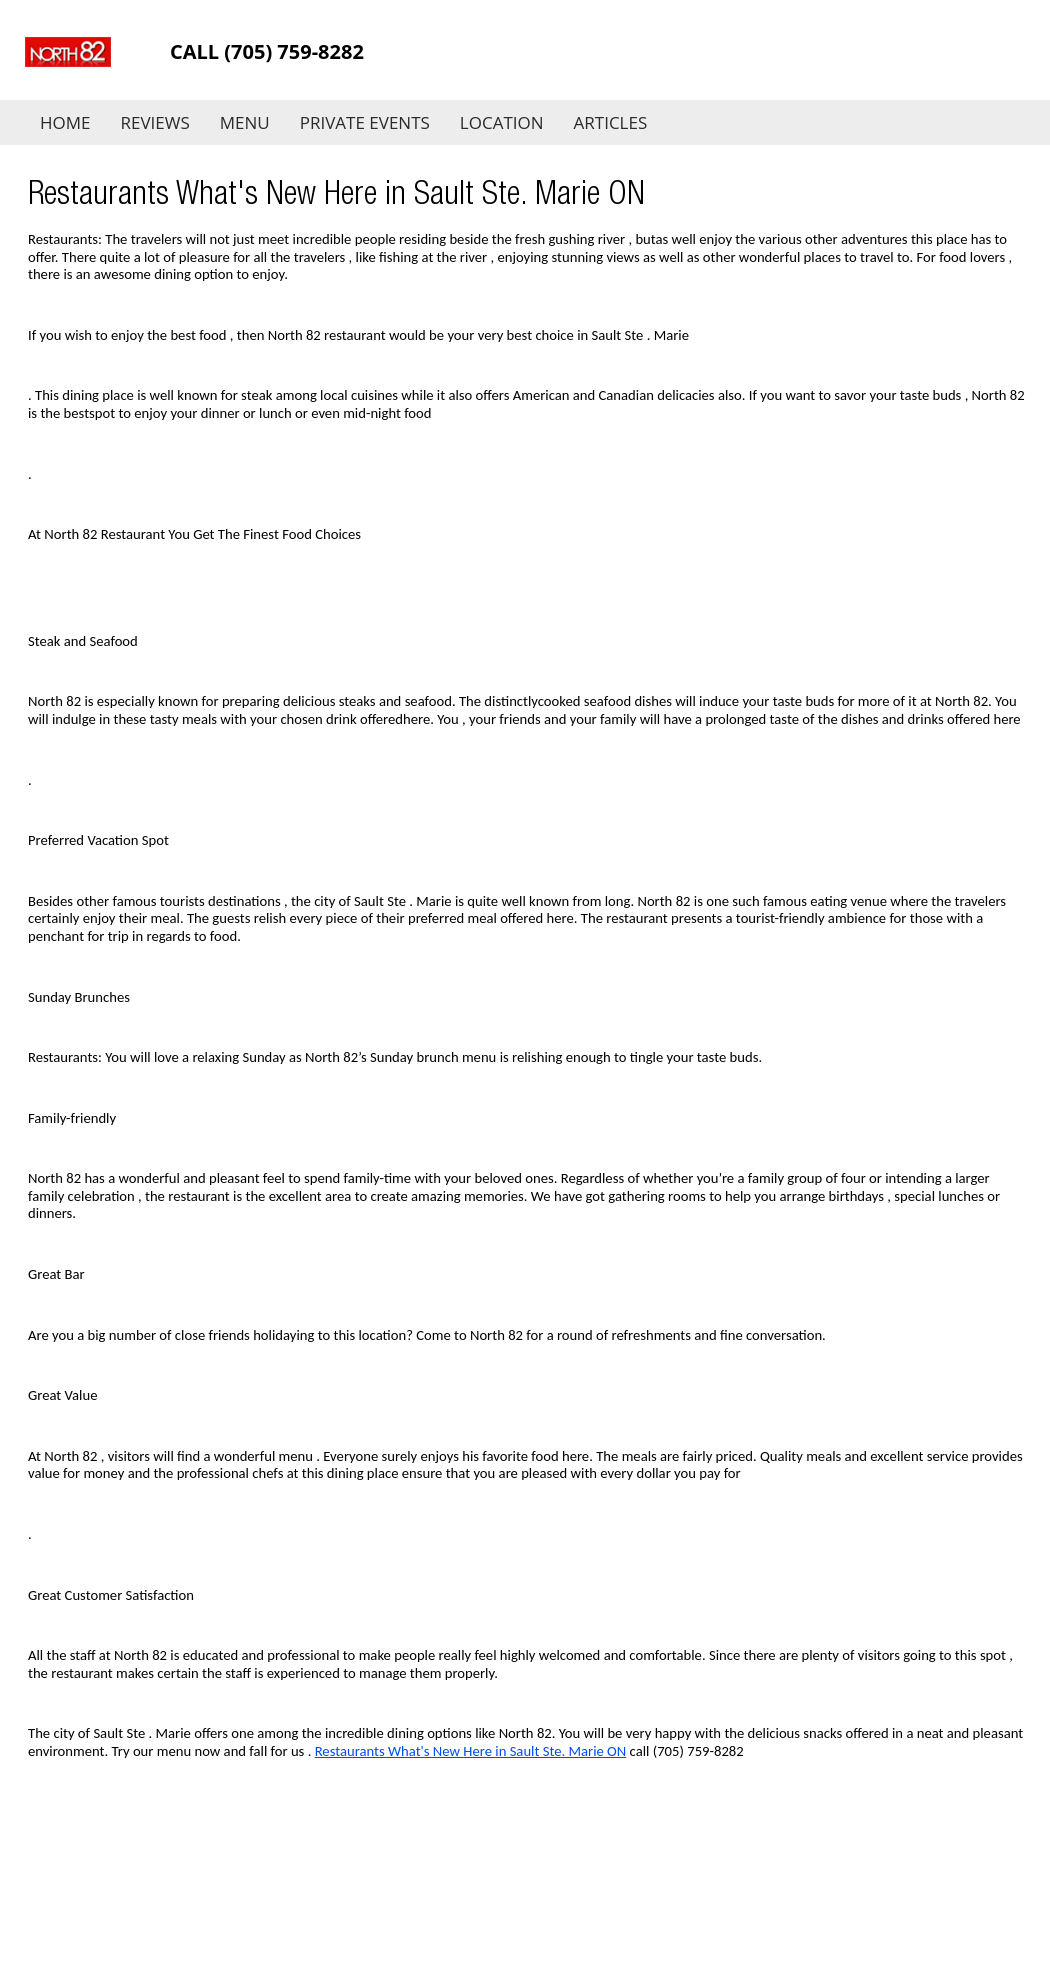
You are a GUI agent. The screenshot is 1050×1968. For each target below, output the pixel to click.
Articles (611, 122)
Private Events (365, 122)
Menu (245, 122)
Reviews (155, 122)
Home (65, 122)
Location (502, 122)
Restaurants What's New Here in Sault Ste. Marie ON (471, 1751)
